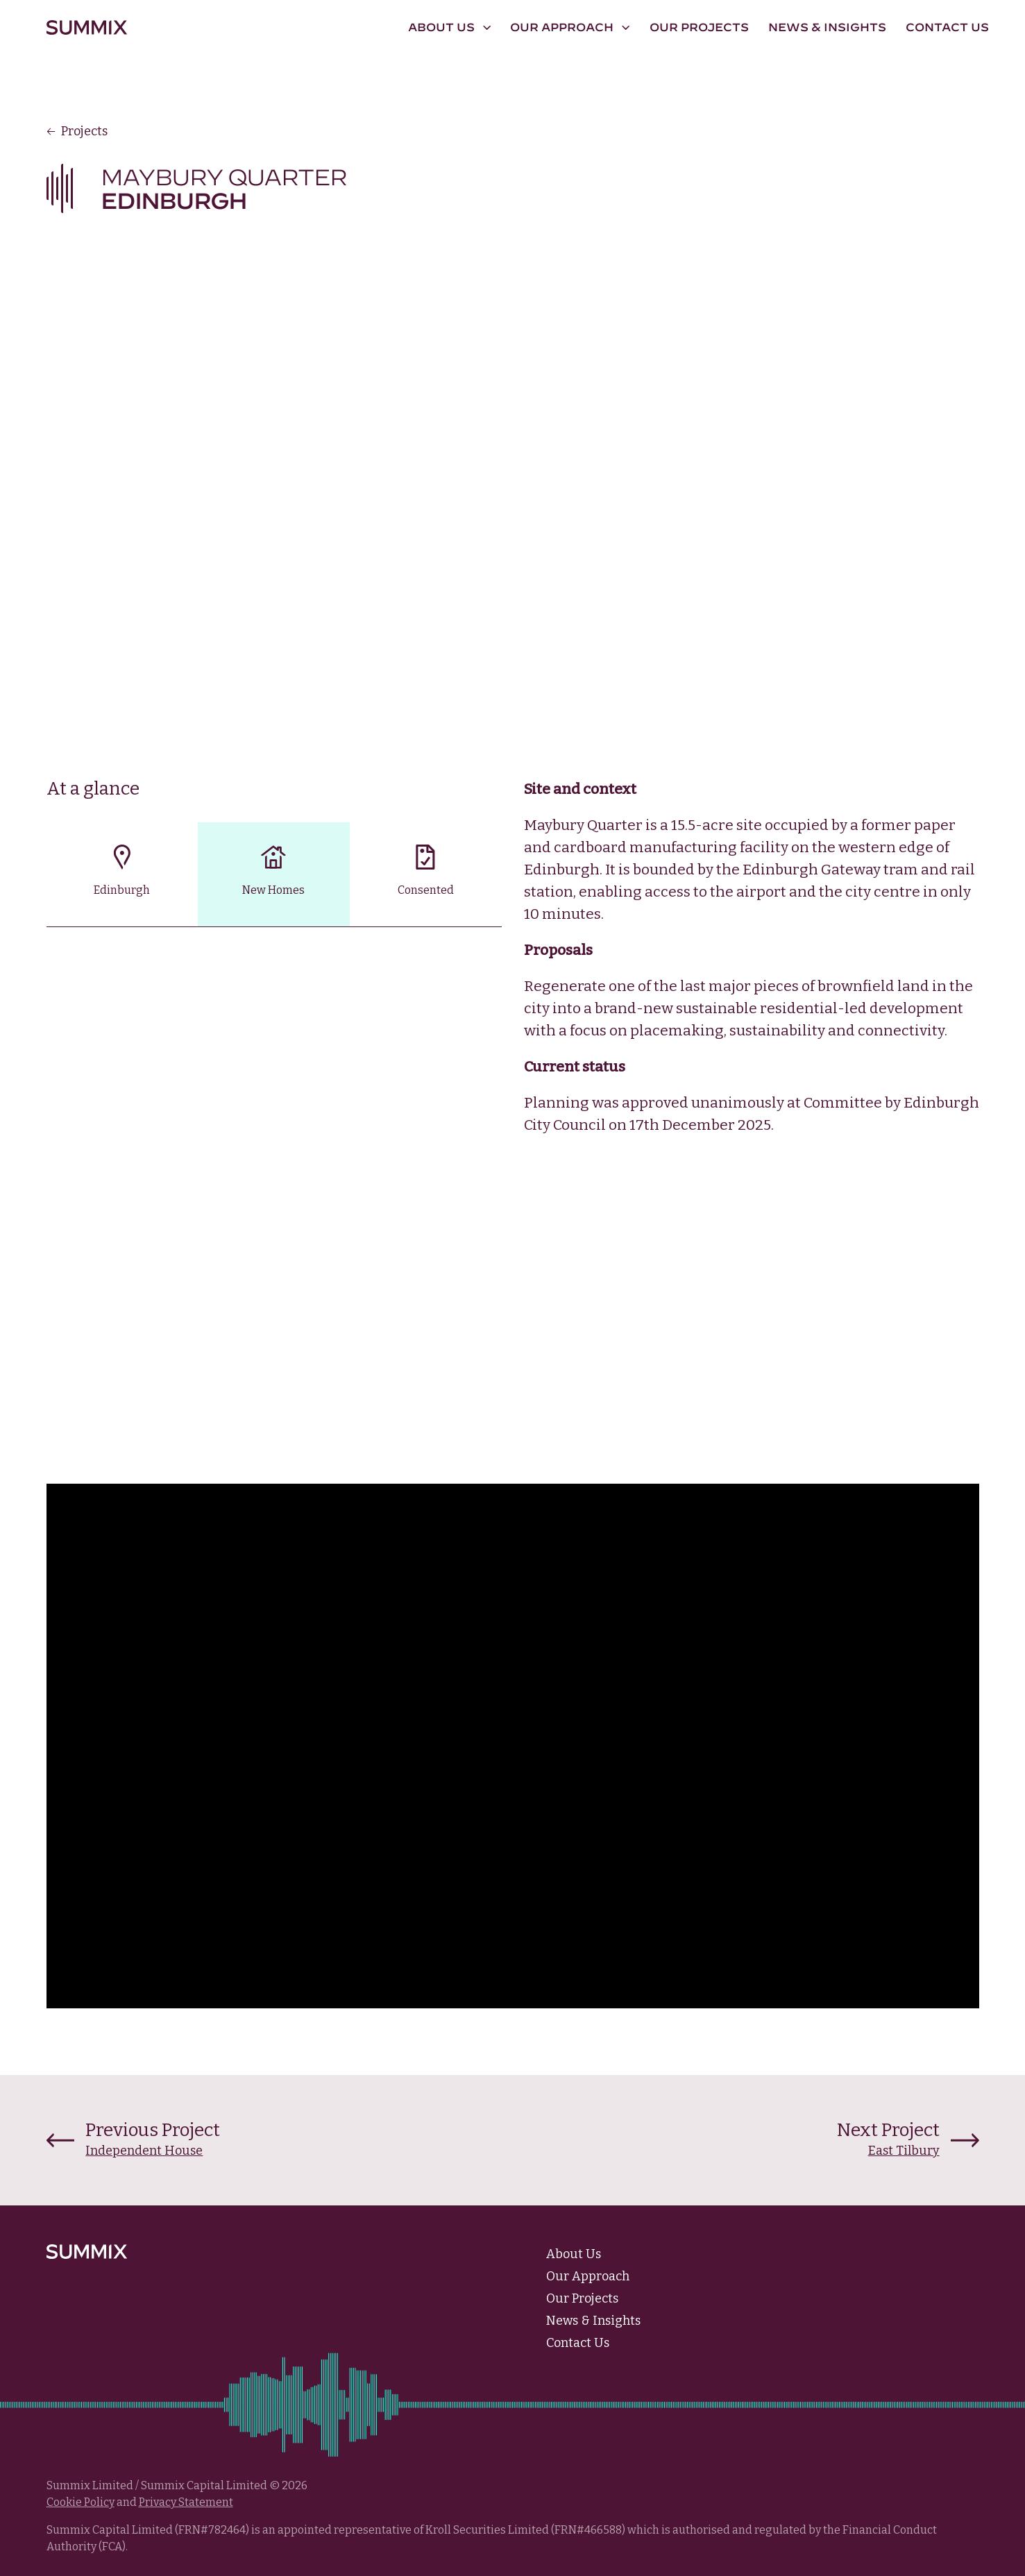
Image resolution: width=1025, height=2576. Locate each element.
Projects (77, 131)
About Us (573, 2254)
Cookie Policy (80, 2502)
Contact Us (947, 27)
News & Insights (827, 27)
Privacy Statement (186, 2502)
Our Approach (587, 2276)
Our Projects (699, 27)
